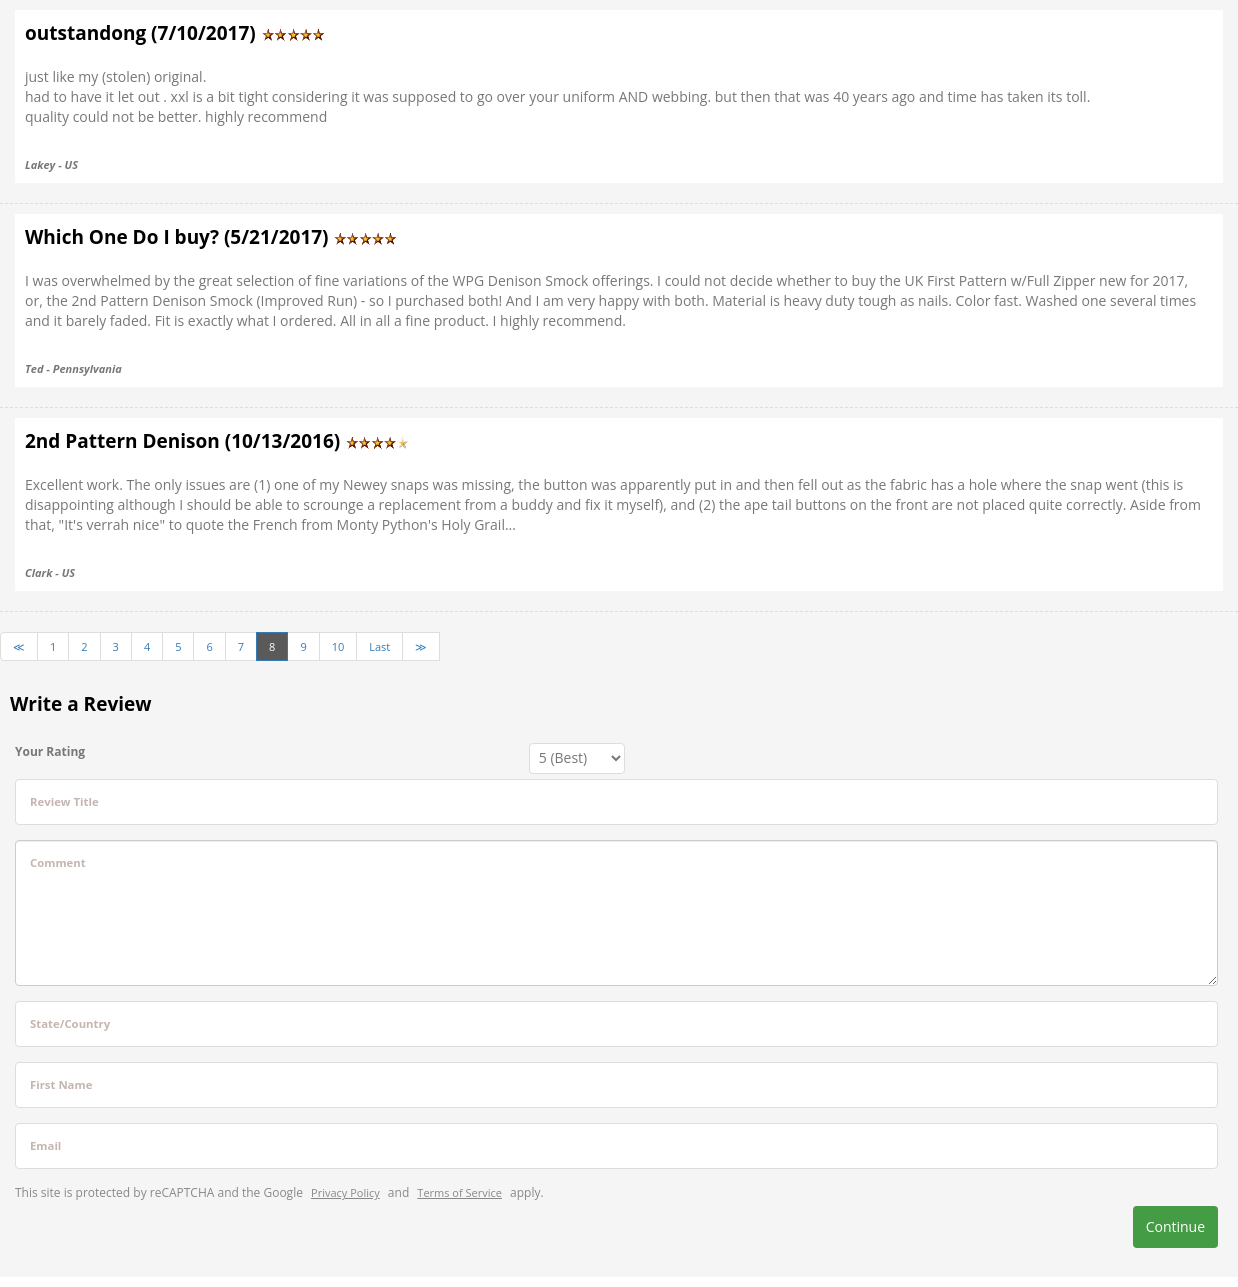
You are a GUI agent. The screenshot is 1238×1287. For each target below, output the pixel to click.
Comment (58, 862)
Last (379, 646)
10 (338, 646)
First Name (61, 1084)
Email (45, 1145)
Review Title (64, 801)
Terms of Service (459, 1192)
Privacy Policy (345, 1192)
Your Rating (50, 751)
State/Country (70, 1023)
